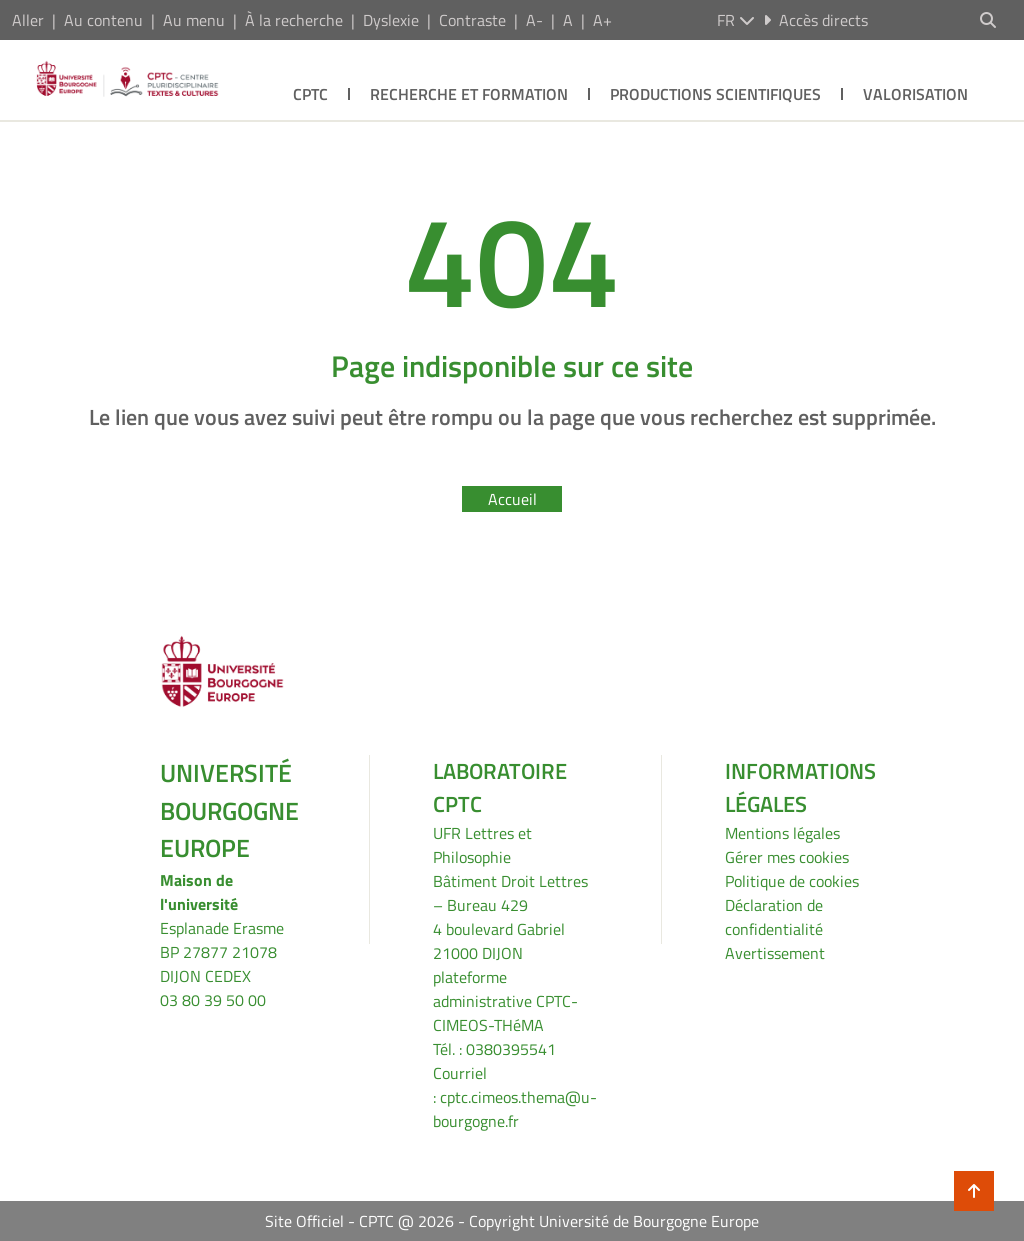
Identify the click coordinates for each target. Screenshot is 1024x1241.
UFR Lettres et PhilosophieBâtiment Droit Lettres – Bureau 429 (510, 869)
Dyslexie (391, 20)
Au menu (194, 20)
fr (736, 20)
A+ (602, 20)
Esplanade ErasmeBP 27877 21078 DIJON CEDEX (222, 952)
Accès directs (815, 20)
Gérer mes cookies (787, 857)
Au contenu (103, 20)
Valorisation (915, 94)
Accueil (512, 499)
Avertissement (775, 953)
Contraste (472, 20)
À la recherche (294, 20)
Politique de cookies (792, 881)
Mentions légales (782, 833)
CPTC (310, 94)
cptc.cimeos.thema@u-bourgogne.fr (515, 1109)
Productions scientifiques (715, 94)
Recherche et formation (469, 94)
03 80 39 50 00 (213, 1000)
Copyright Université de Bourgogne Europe (614, 1221)
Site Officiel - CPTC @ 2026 (359, 1221)
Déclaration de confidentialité (774, 917)
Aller (28, 20)
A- (534, 20)
